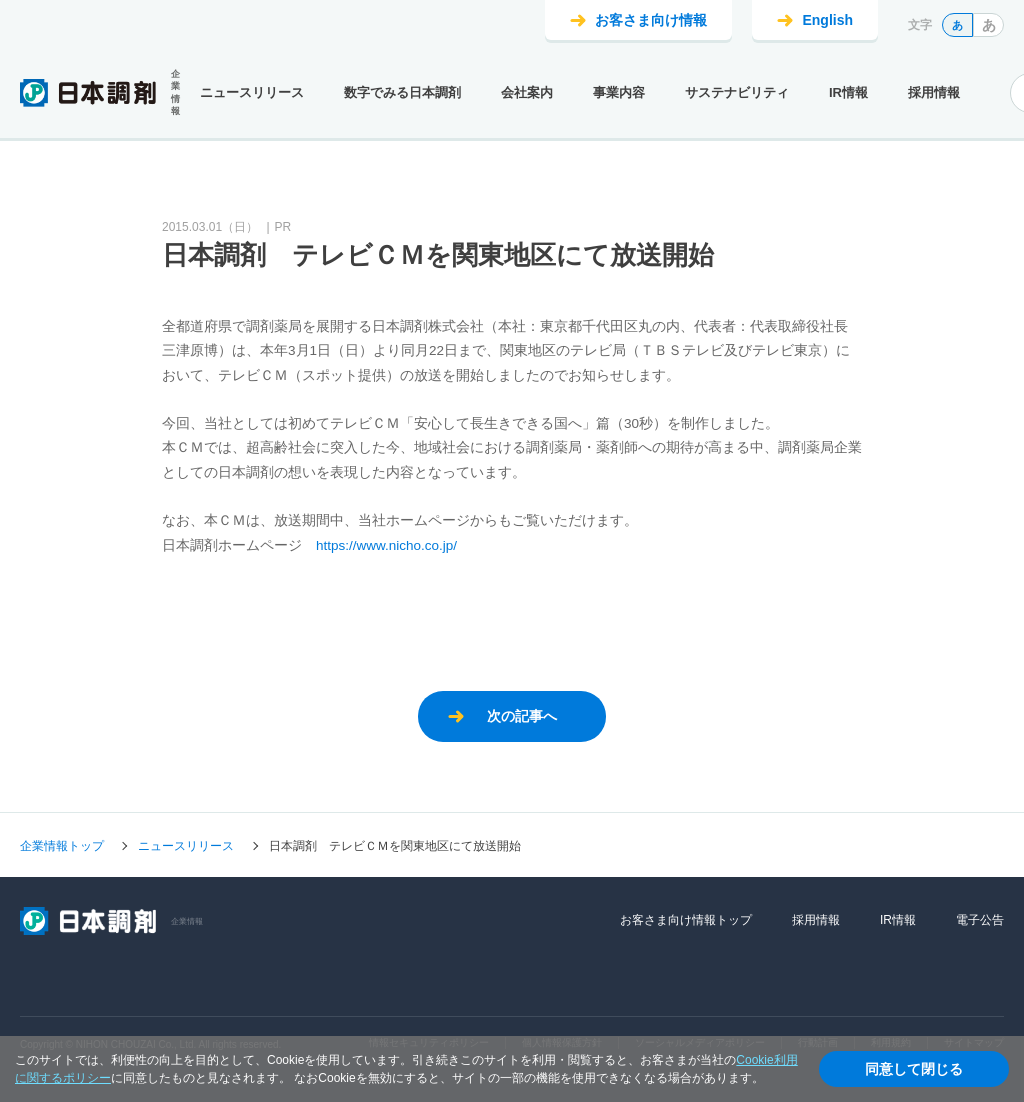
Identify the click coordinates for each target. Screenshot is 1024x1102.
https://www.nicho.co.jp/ (386, 545)
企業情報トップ (62, 846)
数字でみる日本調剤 (402, 92)
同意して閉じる (914, 1069)
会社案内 (527, 92)
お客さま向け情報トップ (686, 920)
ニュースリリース (252, 92)
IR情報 (848, 92)
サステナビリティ (737, 92)
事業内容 (619, 92)
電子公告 (980, 920)
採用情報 (934, 92)
